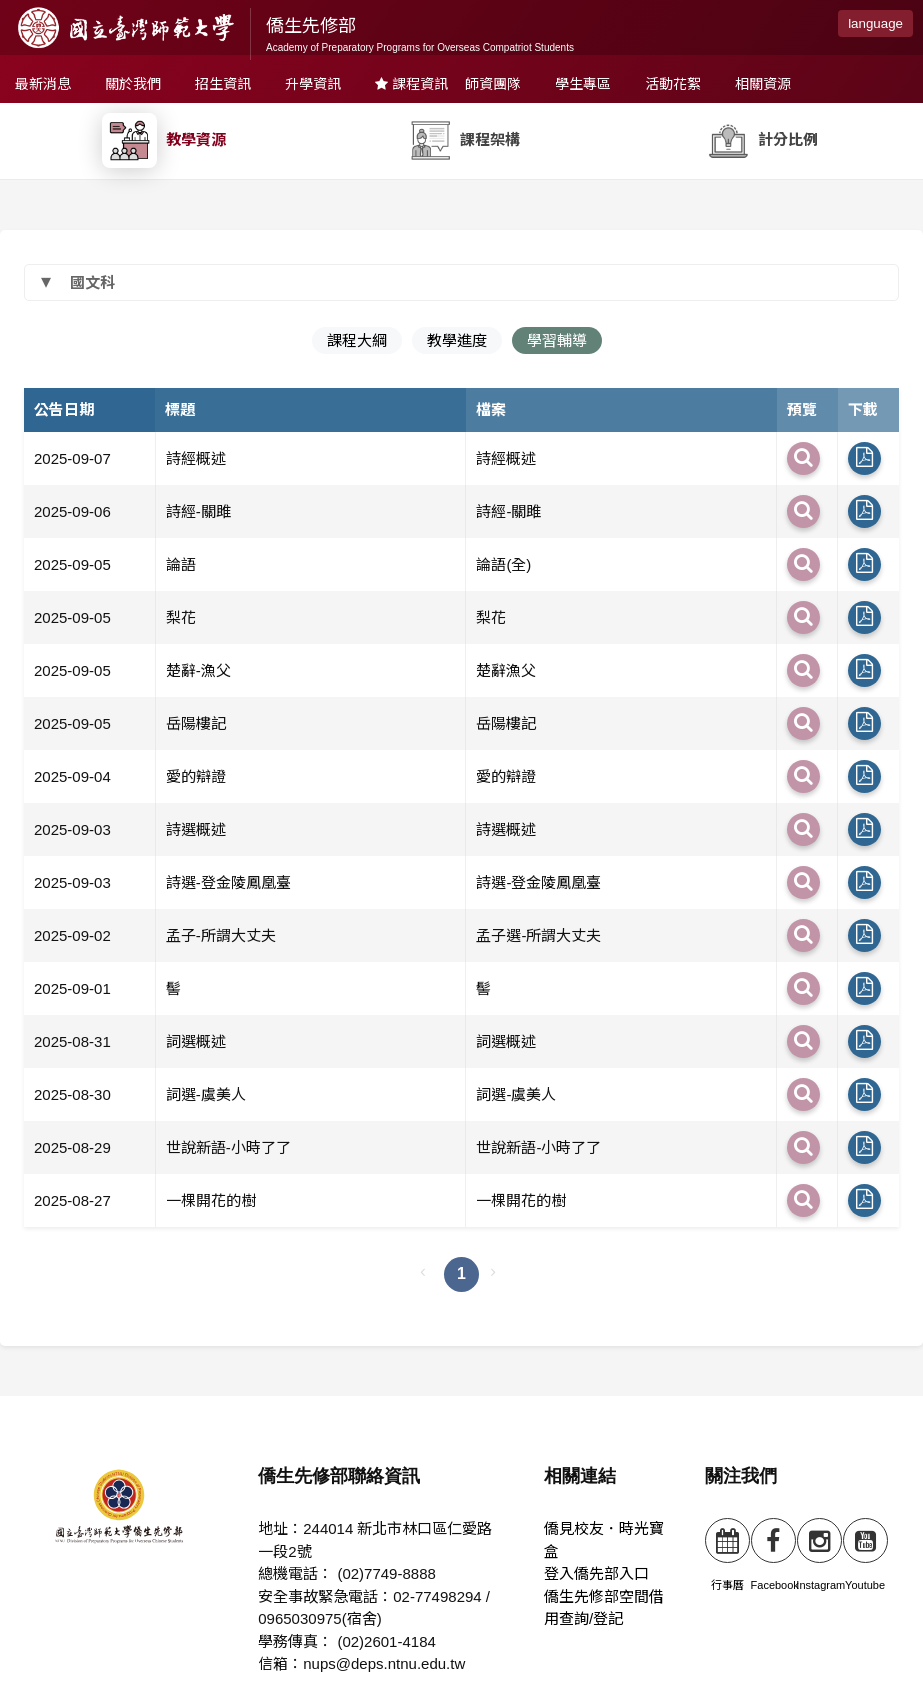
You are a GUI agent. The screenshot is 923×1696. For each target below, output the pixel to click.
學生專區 (583, 84)
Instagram (820, 1554)
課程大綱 (357, 340)
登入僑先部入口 (596, 1573)
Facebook (775, 1554)
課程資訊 (411, 84)
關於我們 (133, 84)
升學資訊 (313, 84)
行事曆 (727, 1554)
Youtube (865, 1554)
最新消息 (43, 84)
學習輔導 (557, 340)
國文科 (92, 282)
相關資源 (763, 84)
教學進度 (457, 340)
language (875, 23)
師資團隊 (493, 84)
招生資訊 (223, 84)
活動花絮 (673, 84)
